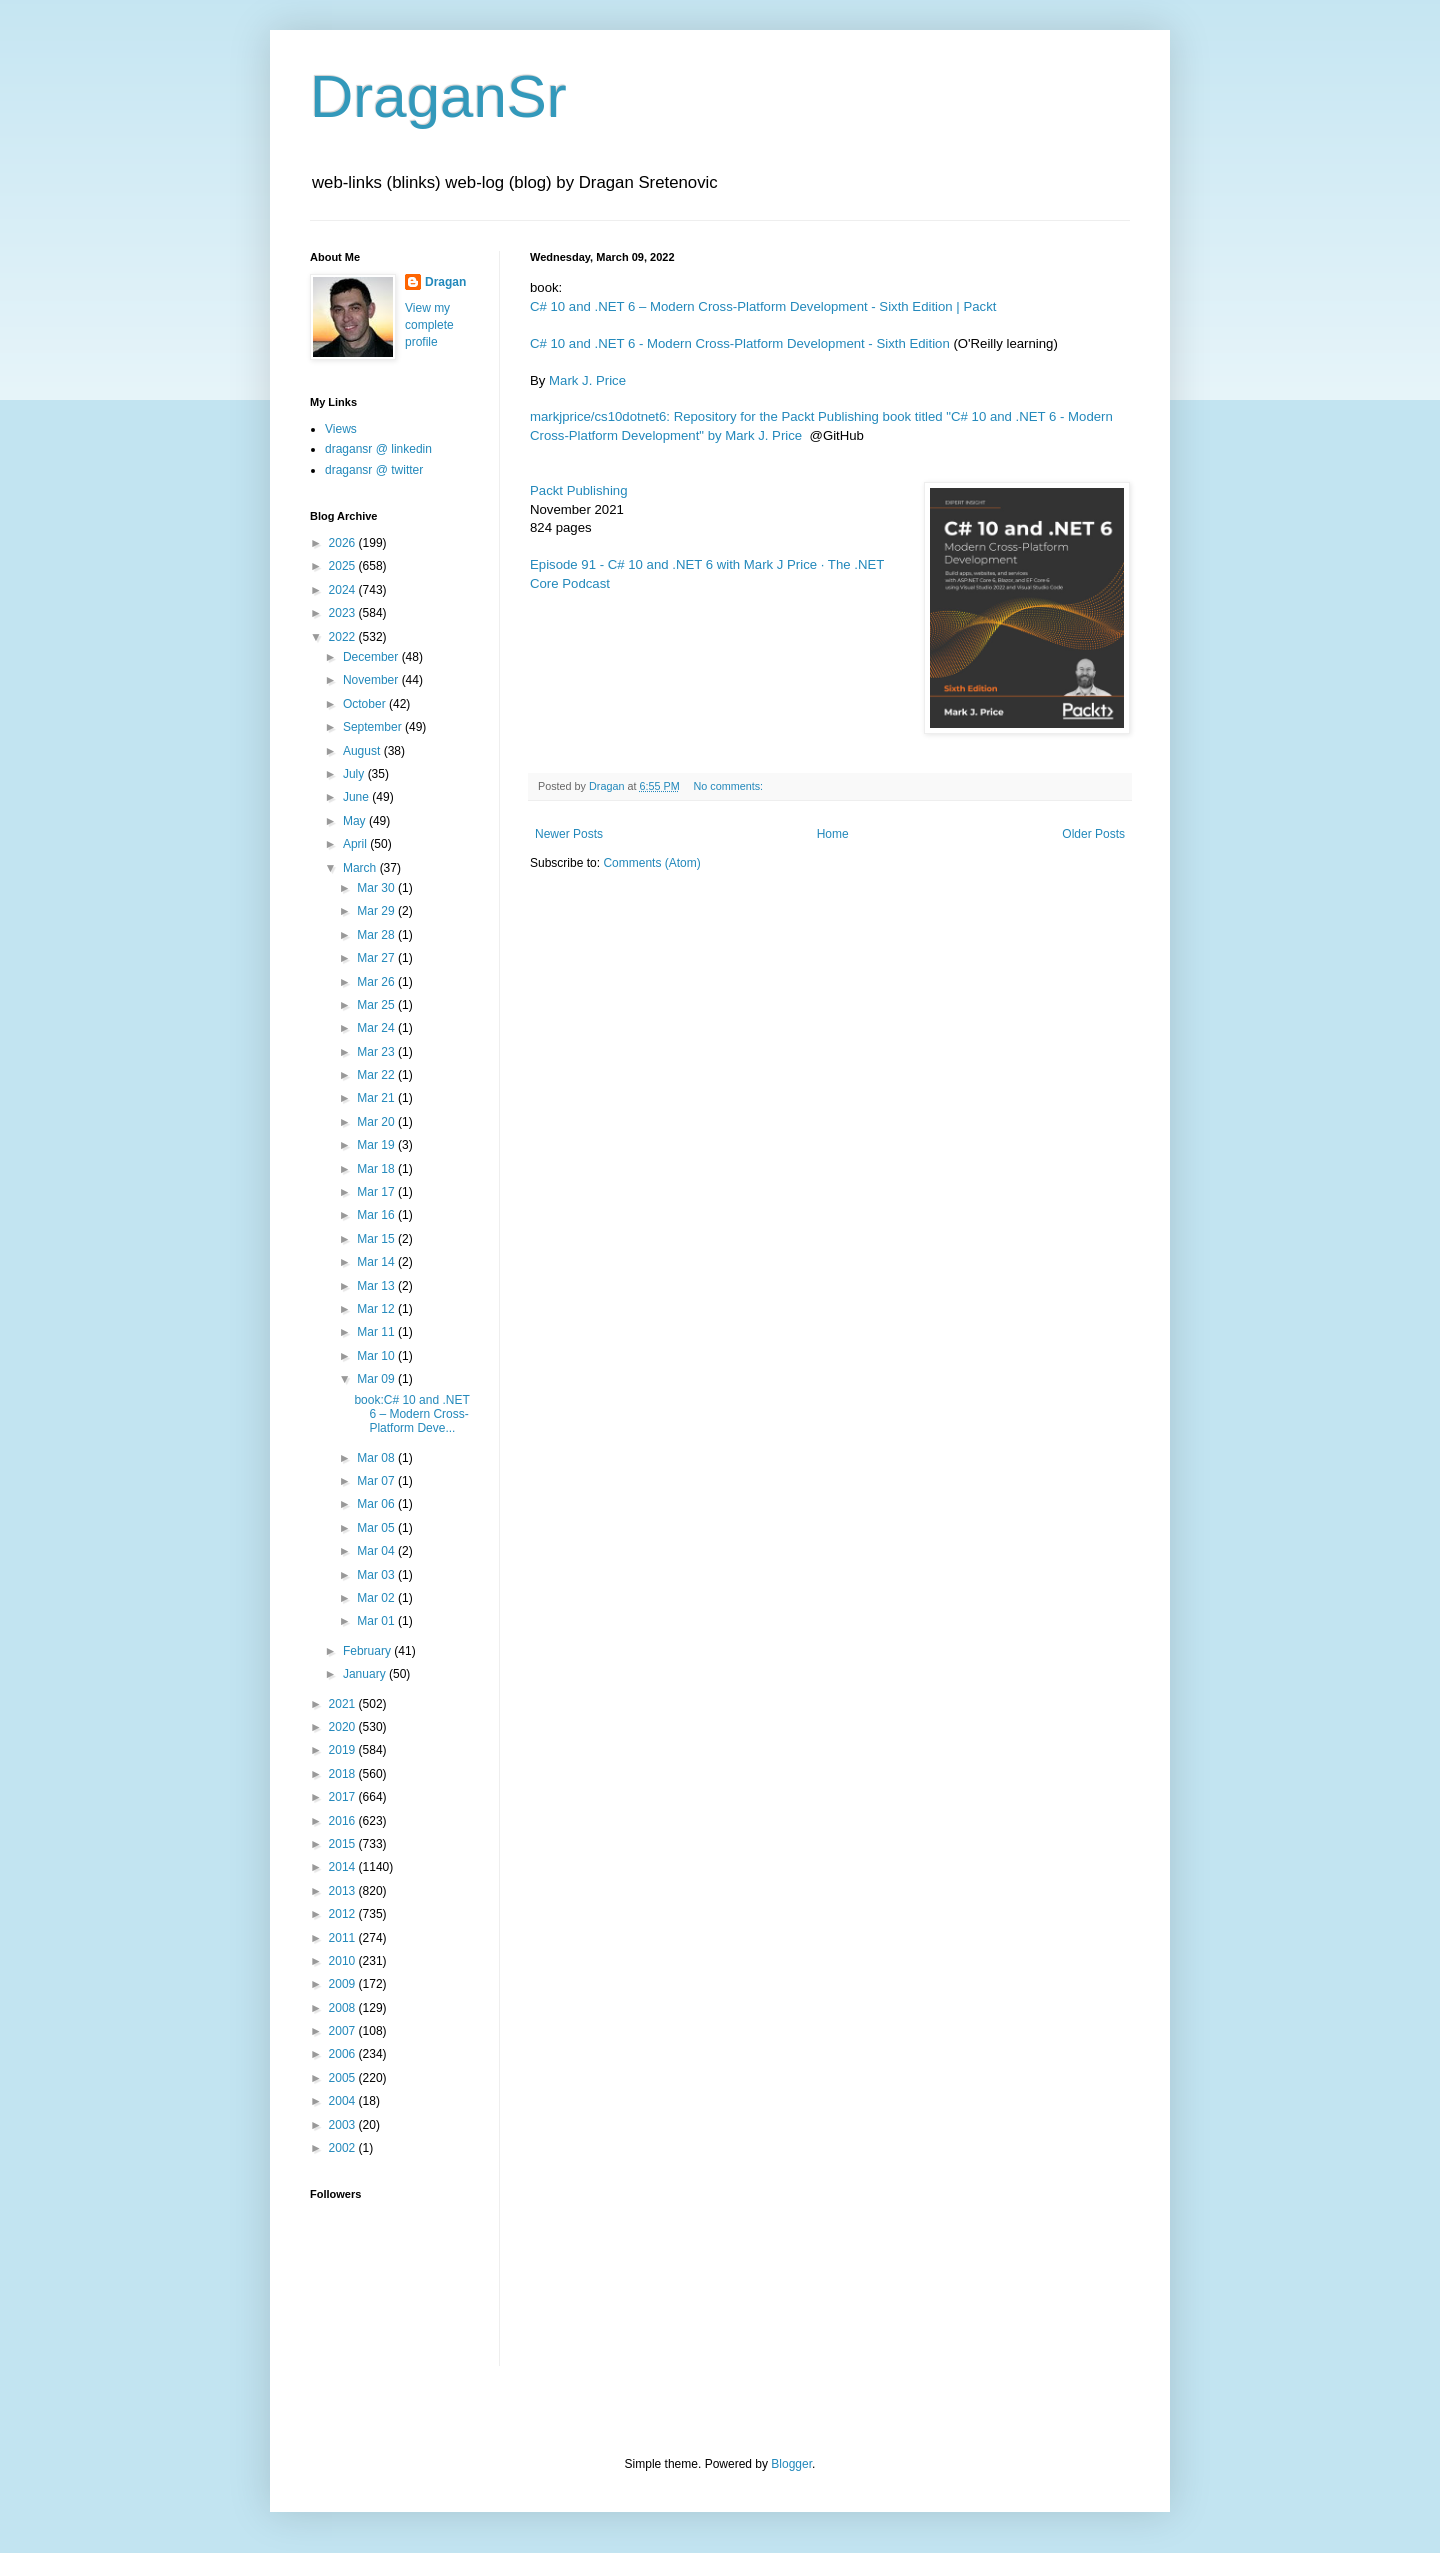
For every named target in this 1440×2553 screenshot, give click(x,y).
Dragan (445, 282)
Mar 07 (377, 1481)
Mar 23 (377, 1052)
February (368, 1651)
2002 (344, 2148)
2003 (344, 2125)
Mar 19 (377, 1145)
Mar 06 (377, 1504)
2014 (344, 1867)
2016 (344, 1821)
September (374, 727)
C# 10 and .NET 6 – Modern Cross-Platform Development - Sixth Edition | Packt (763, 306)
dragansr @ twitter (374, 470)
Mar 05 (377, 1528)
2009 (344, 1984)
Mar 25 (377, 1005)
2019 (344, 1750)
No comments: (729, 786)
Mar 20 (377, 1122)
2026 (344, 543)
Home (833, 834)
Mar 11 (377, 1332)
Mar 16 (377, 1215)
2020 (344, 1727)
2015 (344, 1844)
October (366, 704)
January (366, 1674)
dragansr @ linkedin (378, 449)
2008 (344, 2008)
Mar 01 (377, 1621)
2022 (344, 637)
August (363, 751)
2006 (344, 2054)
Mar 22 (377, 1075)
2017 (344, 1797)
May (356, 821)
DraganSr (438, 96)
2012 (344, 1914)
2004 (344, 2101)
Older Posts (1093, 834)
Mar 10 (377, 1356)
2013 (344, 1891)
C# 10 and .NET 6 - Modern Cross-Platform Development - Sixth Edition (740, 343)
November (372, 680)
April (356, 844)
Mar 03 (377, 1575)
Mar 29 (377, 911)
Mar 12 (377, 1309)
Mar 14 (377, 1262)
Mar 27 (377, 958)
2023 (344, 613)
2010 (344, 1961)
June (357, 797)
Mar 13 (377, 1286)
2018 (344, 1774)
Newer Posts (569, 834)
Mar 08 (377, 1458)
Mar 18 (377, 1169)
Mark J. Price (587, 380)
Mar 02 (377, 1598)
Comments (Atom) (651, 863)
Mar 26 (377, 982)
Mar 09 (377, 1379)
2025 (344, 566)
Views (341, 429)
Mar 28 (377, 935)
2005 (344, 2078)
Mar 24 (377, 1028)
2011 (344, 1938)
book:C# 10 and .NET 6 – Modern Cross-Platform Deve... (411, 1414)
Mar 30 (377, 888)
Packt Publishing (579, 490)
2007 (344, 2031)
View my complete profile (429, 325)
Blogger (791, 2464)
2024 (344, 590)
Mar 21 (377, 1098)
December (372, 657)
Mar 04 (377, 1551)
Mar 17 (377, 1192)
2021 (344, 1704)
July (355, 774)
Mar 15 (377, 1239)
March (361, 868)
